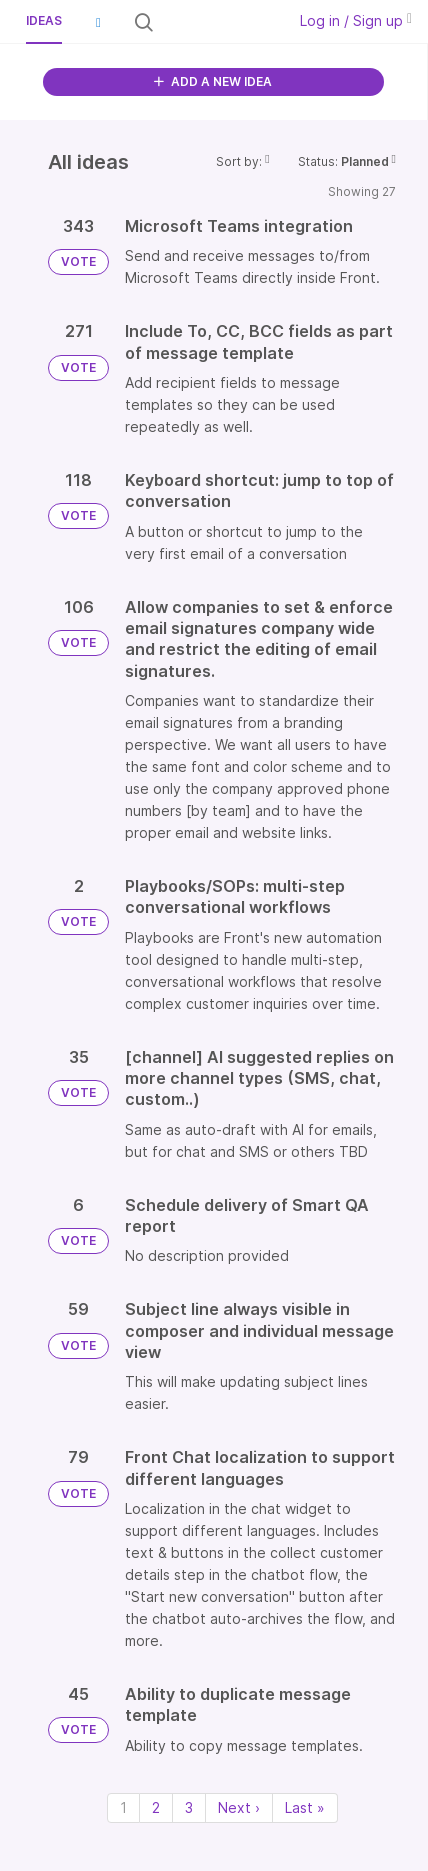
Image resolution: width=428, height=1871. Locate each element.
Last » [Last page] (305, 1807)
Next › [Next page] (239, 1807)
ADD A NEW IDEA (213, 81)
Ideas (44, 20)
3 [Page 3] (189, 1807)
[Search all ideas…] (218, 22)
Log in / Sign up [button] (356, 20)
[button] (98, 22)
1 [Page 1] (123, 1807)
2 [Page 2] (156, 1807)
